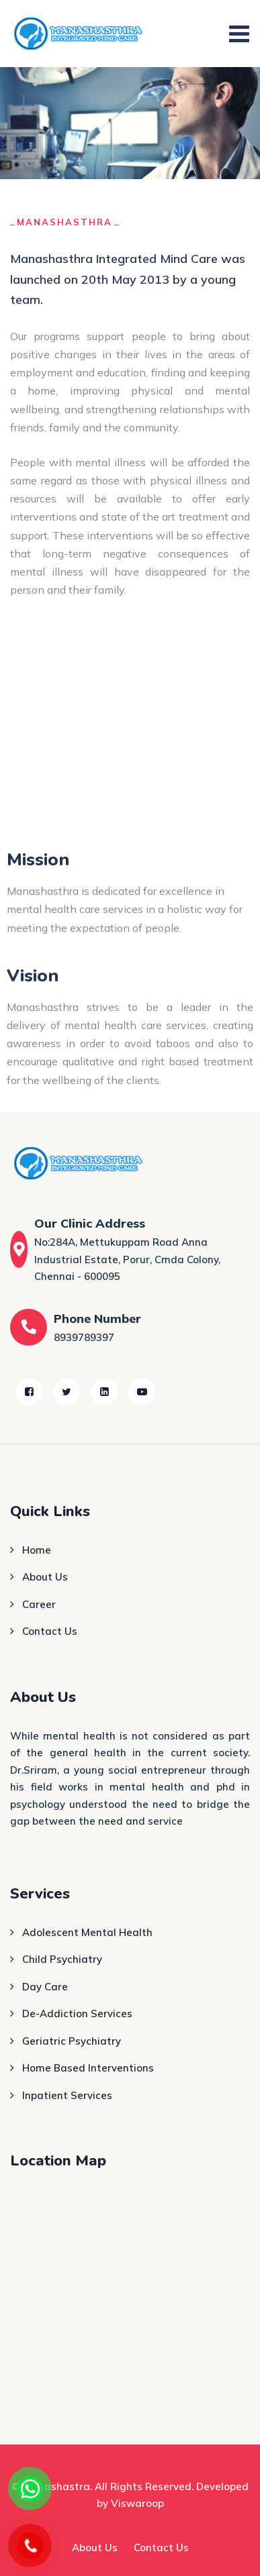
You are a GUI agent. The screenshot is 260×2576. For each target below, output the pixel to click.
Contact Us (49, 1631)
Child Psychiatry (62, 1959)
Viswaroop (137, 2503)
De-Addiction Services (77, 2013)
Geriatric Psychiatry (71, 2041)
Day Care (45, 1986)
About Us (45, 1576)
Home (36, 1550)
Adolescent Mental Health (87, 1932)
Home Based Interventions (88, 2067)
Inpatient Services (67, 2095)
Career (39, 1604)
